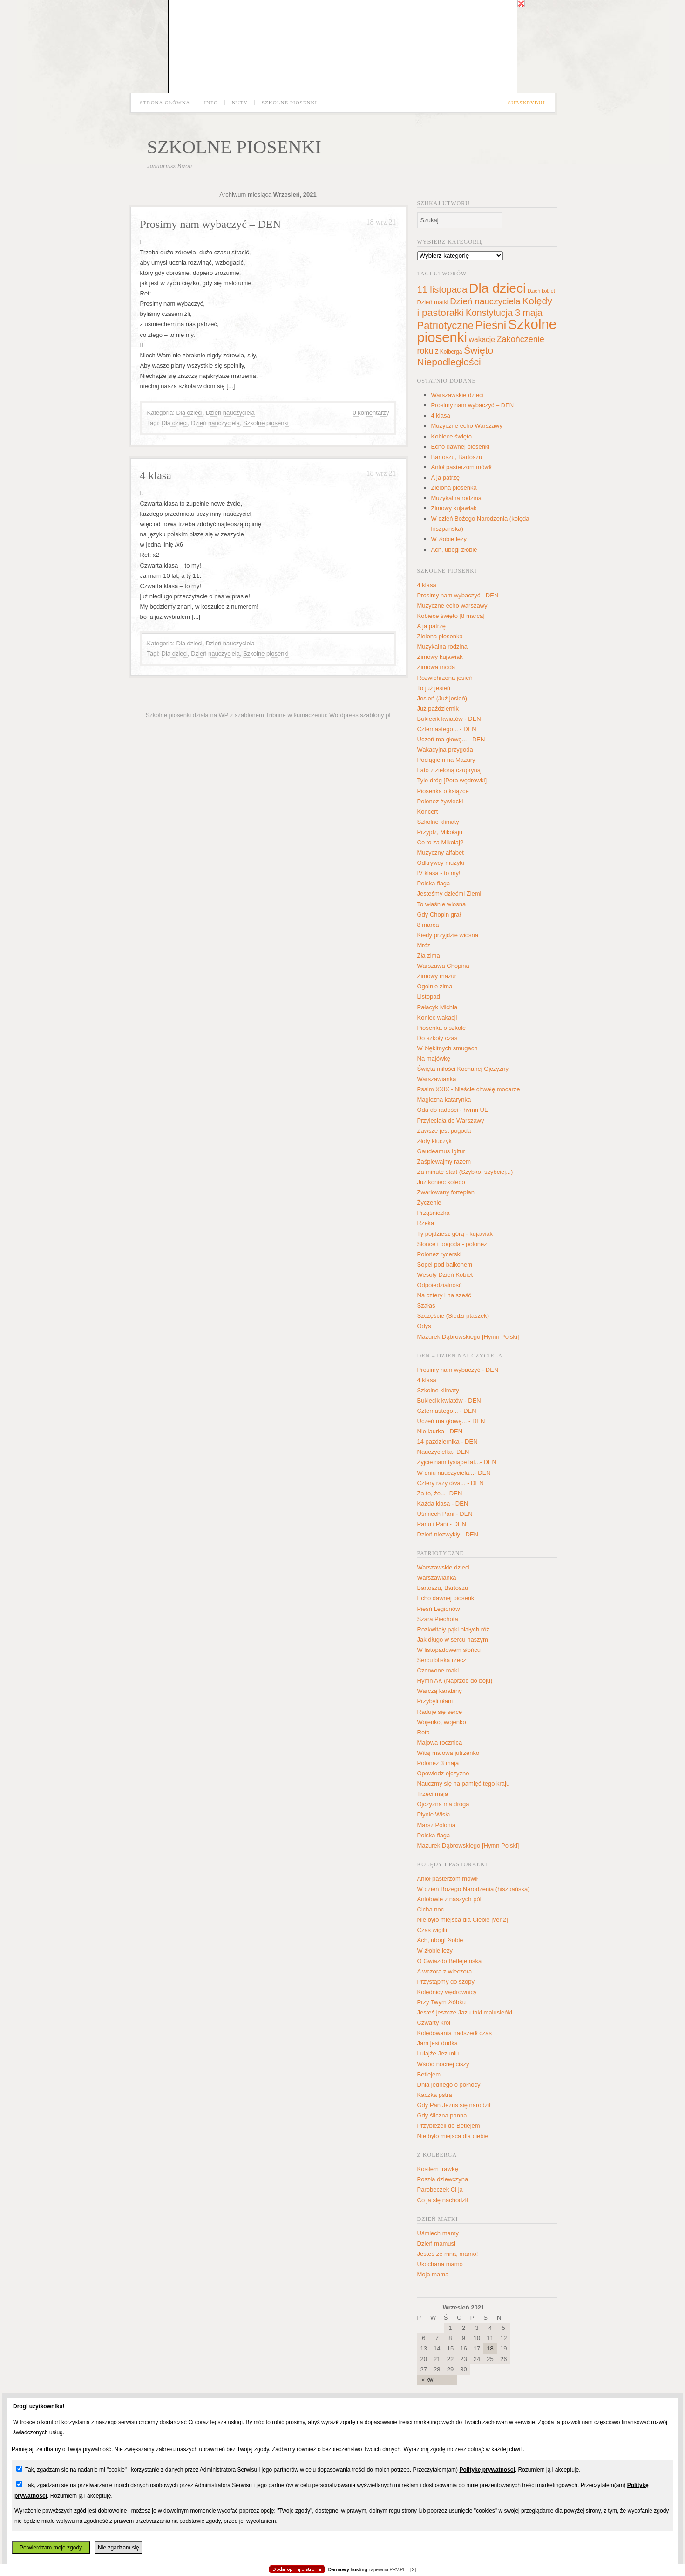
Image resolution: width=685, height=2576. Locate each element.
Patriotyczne (445, 325)
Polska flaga (433, 883)
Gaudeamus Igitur (441, 1151)
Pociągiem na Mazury (446, 759)
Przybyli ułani (435, 1701)
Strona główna (165, 102)
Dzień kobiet (541, 291)
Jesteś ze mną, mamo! (447, 2253)
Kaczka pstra (434, 2094)
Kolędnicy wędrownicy (447, 1991)
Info (211, 102)
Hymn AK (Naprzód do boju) (455, 1680)
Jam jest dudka (437, 2043)
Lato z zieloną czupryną (449, 770)
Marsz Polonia (436, 1825)
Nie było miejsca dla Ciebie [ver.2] (462, 1919)
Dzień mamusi (436, 2243)
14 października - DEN (447, 1441)
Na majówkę (434, 1058)
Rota (423, 1732)
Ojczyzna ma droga (443, 1804)
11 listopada (442, 289)
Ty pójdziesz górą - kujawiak (455, 1233)
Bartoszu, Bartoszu (456, 456)
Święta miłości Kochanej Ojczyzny (463, 1068)
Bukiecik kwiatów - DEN (449, 718)
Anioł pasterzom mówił (461, 467)
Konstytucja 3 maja (504, 313)
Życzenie (429, 1202)
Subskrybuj (526, 102)
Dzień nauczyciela (230, 412)
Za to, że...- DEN (439, 1493)
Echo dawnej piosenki (460, 446)
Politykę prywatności (487, 2469)
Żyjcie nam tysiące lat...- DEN (457, 1462)
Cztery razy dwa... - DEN (450, 1483)
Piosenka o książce (443, 791)
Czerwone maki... (440, 1670)
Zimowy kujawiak (454, 508)
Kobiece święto (451, 436)
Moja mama (433, 2274)
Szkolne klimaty (438, 821)
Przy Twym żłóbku (441, 2002)
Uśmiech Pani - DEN (445, 1513)
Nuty (240, 102)
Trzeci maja (432, 1793)
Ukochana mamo (440, 2264)
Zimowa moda (436, 667)
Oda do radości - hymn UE (452, 1109)
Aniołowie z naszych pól (449, 1899)
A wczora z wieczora (444, 1971)
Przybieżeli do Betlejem (448, 2125)
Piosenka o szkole (441, 1027)
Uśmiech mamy (438, 2233)
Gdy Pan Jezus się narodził (454, 2105)
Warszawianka (436, 1079)
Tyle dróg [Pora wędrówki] (452, 780)
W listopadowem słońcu (449, 1649)
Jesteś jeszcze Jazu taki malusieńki (464, 2012)
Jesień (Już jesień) (442, 698)
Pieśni (490, 325)
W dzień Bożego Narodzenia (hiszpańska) (473, 1888)
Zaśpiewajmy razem (444, 1161)
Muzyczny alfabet (440, 852)
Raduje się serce (439, 1711)
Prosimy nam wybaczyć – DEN (210, 224)
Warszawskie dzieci (457, 394)
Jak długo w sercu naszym (452, 1639)
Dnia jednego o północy (449, 2084)
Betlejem (429, 2074)
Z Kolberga (448, 352)
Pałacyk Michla (437, 1007)
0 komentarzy (371, 412)
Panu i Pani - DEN (442, 1524)
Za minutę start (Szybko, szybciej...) (465, 1171)
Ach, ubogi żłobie (454, 549)
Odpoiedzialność (439, 1284)
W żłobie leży (449, 538)
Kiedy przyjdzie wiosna (448, 935)
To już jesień (434, 688)
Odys (424, 1325)
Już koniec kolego (441, 1181)
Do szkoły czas (437, 1038)
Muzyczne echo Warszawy (466, 425)
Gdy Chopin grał (439, 914)
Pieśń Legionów (438, 1608)
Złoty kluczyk (434, 1140)
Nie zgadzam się (118, 2547)
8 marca (428, 924)
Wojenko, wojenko (441, 1722)
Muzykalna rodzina (456, 497)
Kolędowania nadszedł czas (454, 2032)
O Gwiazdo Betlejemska (449, 1961)
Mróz (424, 945)
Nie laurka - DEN (440, 1431)
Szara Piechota (437, 1619)
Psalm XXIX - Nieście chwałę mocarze (468, 1089)
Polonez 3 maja (438, 1763)
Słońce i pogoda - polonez (452, 1243)
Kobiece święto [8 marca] (451, 615)
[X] (413, 2569)
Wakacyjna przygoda (445, 749)
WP (224, 715)
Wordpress (344, 715)
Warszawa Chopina (443, 965)
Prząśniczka (433, 1212)
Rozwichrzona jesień (445, 677)
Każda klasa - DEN (442, 1503)
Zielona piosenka (454, 487)
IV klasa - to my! (439, 873)
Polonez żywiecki (440, 801)
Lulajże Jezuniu (438, 2053)
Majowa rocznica (439, 1742)
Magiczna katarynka (444, 1099)
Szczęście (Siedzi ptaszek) (453, 1315)
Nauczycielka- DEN (443, 1451)
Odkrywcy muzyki (440, 862)
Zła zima (428, 955)
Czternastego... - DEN (446, 729)
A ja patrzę (445, 477)
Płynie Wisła (433, 1814)
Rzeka (425, 1222)
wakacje (482, 339)
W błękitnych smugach (447, 1048)
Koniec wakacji (437, 1017)
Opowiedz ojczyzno (443, 1773)
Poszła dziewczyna (442, 2179)
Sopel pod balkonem (445, 1264)
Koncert (427, 811)
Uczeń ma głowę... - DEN (451, 739)
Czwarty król (434, 2022)
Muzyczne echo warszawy (452, 605)
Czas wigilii (432, 1929)
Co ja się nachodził (442, 2200)
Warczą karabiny (439, 1690)
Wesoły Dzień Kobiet (445, 1274)
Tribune (275, 715)
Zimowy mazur (437, 976)
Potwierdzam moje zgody (51, 2547)
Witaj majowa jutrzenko (448, 1752)
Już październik (438, 708)
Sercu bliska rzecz (441, 1660)
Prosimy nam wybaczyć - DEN (458, 595)
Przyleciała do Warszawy (450, 1120)
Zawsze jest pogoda (444, 1130)
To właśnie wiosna (441, 904)
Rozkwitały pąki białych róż (453, 1629)
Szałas (426, 1305)
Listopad (428, 996)
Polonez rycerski (439, 1254)
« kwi (428, 2380)
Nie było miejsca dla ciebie (452, 2135)
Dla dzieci (189, 412)
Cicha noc (430, 1909)
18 (490, 2348)
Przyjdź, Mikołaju (440, 832)
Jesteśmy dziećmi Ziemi (449, 893)
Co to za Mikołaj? (440, 842)
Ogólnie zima (435, 986)
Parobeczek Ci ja (440, 2189)
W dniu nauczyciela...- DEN (454, 1472)
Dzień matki (432, 302)
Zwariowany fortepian (446, 1192)
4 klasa (155, 475)
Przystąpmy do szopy (446, 1981)
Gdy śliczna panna (442, 2115)
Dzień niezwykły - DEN (447, 1534)
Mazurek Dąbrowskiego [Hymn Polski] (468, 1336)
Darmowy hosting (347, 2569)
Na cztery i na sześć (444, 1295)
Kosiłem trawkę (437, 2168)
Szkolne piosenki (289, 102)
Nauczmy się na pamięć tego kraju (463, 1783)
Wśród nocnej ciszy (443, 2064)
